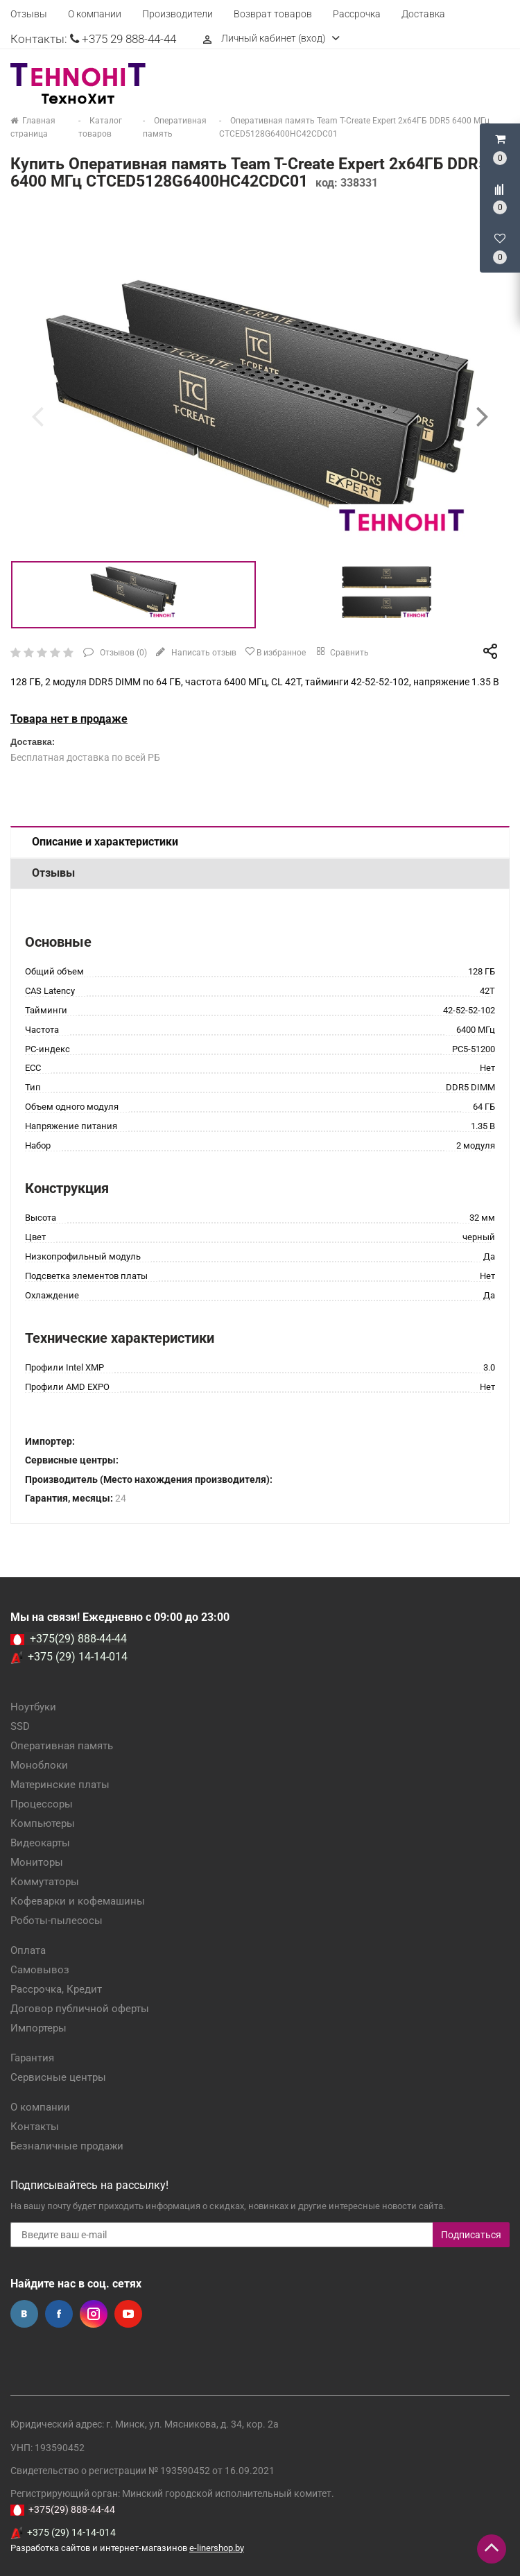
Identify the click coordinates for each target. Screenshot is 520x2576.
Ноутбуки (33, 1707)
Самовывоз (39, 1970)
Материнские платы (60, 1784)
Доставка (423, 13)
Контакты (34, 2126)
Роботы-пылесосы (56, 1920)
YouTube (128, 2314)
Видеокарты (40, 1843)
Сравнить (341, 651)
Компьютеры (42, 1823)
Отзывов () (122, 653)
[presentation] (37, 416)
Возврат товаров (273, 13)
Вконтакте (24, 2314)
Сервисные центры (58, 2077)
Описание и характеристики (105, 841)
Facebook (59, 2314)
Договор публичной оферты (79, 2008)
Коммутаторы (44, 1881)
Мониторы (36, 1862)
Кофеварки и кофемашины (77, 1901)
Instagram (93, 2314)
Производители (177, 13)
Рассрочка (357, 13)
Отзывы (28, 13)
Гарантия (32, 2058)
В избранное (275, 652)
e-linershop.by (216, 2548)
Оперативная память (61, 1746)
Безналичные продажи (66, 2146)
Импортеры (38, 2028)
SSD (20, 1726)
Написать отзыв (202, 653)
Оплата (28, 1950)
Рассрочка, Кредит (56, 1989)
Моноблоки (39, 1765)
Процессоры (41, 1804)
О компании (94, 13)
